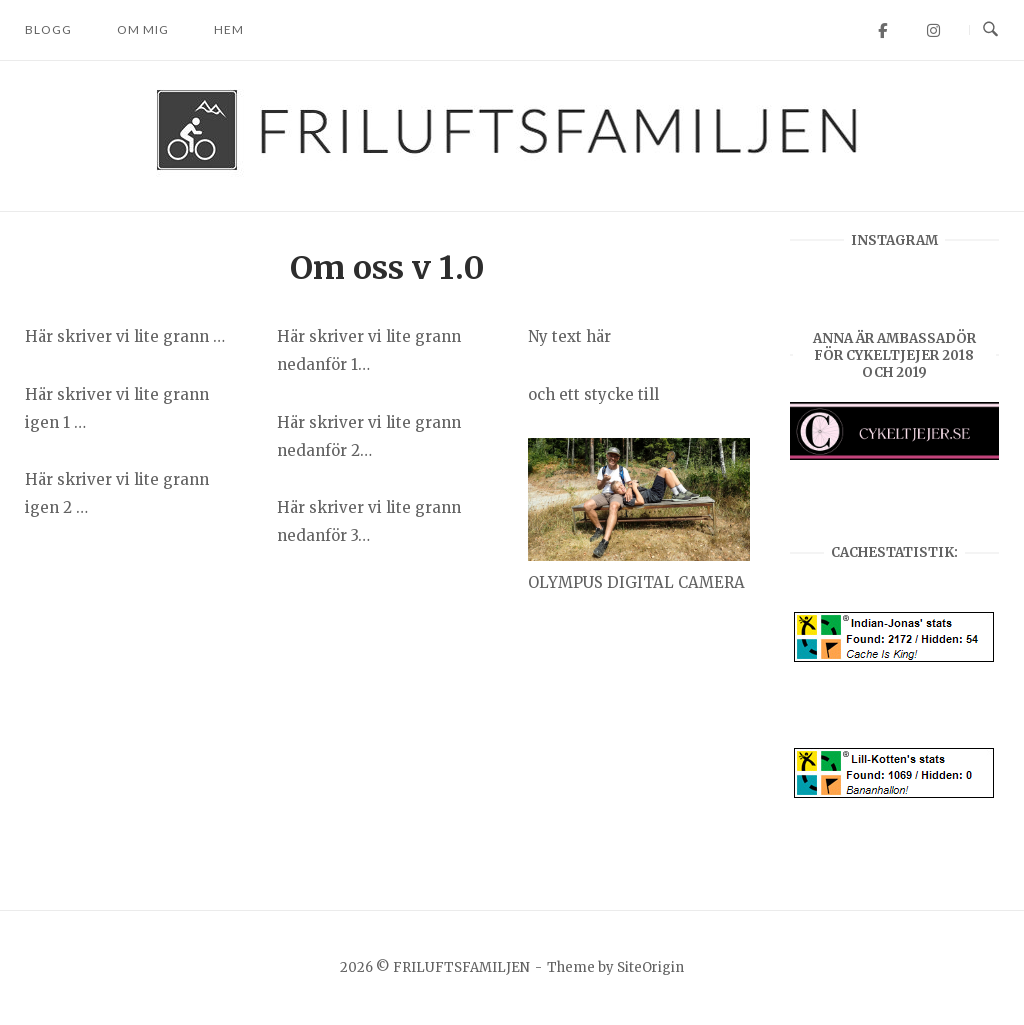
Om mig (143, 29)
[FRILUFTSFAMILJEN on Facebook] (882, 30)
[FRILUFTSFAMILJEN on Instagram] (933, 30)
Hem (229, 29)
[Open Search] (990, 30)
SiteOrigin (650, 967)
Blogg (48, 29)
